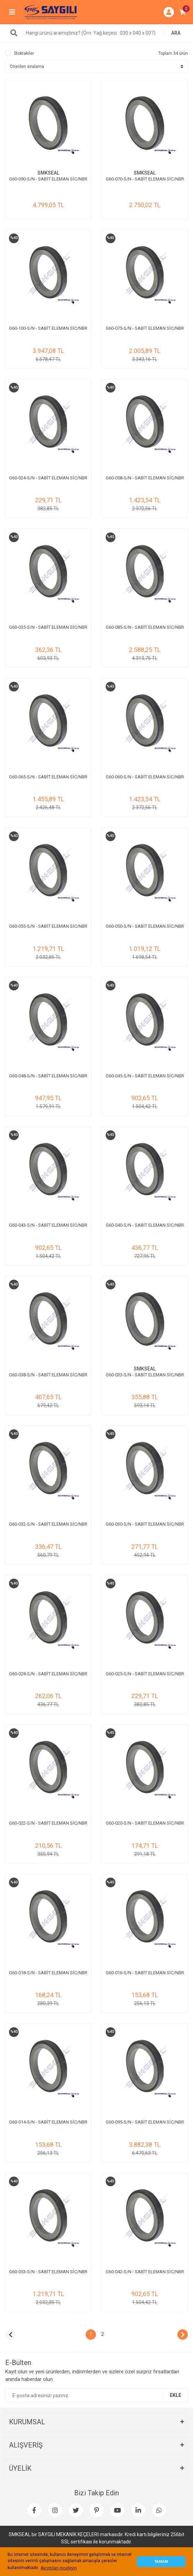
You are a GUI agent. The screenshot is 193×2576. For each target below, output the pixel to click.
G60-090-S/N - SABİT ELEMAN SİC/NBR (48, 179)
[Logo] (51, 11)
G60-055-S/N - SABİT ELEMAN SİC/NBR (48, 926)
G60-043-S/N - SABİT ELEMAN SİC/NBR (48, 1225)
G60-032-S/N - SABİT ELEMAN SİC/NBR (48, 1524)
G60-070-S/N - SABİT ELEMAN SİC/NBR (145, 179)
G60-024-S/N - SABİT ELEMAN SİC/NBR (48, 477)
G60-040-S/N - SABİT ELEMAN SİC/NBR (145, 1225)
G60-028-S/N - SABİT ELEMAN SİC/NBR (48, 1673)
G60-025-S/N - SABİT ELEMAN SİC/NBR (145, 1673)
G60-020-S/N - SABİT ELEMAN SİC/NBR (145, 1823)
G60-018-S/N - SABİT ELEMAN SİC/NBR (48, 1972)
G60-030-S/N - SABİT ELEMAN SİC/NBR (145, 1524)
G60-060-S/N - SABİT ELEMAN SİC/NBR (145, 776)
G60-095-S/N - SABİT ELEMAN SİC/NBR (145, 2122)
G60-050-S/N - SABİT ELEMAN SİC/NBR (145, 926)
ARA (176, 33)
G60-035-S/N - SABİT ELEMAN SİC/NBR (48, 627)
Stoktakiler (24, 53)
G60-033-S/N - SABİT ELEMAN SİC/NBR (145, 1374)
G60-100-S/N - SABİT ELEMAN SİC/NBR (48, 328)
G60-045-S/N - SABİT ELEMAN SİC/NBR (145, 1075)
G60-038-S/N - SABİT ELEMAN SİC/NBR (48, 1374)
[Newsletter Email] (96, 2395)
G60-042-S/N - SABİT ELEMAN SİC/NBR (145, 2271)
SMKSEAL (48, 173)
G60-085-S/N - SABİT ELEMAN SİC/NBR (145, 627)
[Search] (96, 33)
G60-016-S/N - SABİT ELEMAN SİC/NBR (145, 1972)
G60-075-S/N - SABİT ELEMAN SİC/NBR (145, 328)
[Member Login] (169, 12)
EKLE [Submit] (175, 2395)
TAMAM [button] (161, 2561)
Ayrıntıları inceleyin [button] (59, 2568)
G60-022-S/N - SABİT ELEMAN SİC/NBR (48, 1823)
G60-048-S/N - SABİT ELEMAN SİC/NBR (48, 1075)
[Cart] (182, 12)
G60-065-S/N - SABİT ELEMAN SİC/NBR (48, 776)
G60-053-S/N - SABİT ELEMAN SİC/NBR (48, 2271)
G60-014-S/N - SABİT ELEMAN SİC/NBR (48, 2122)
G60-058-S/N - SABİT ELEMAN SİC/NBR (145, 477)
